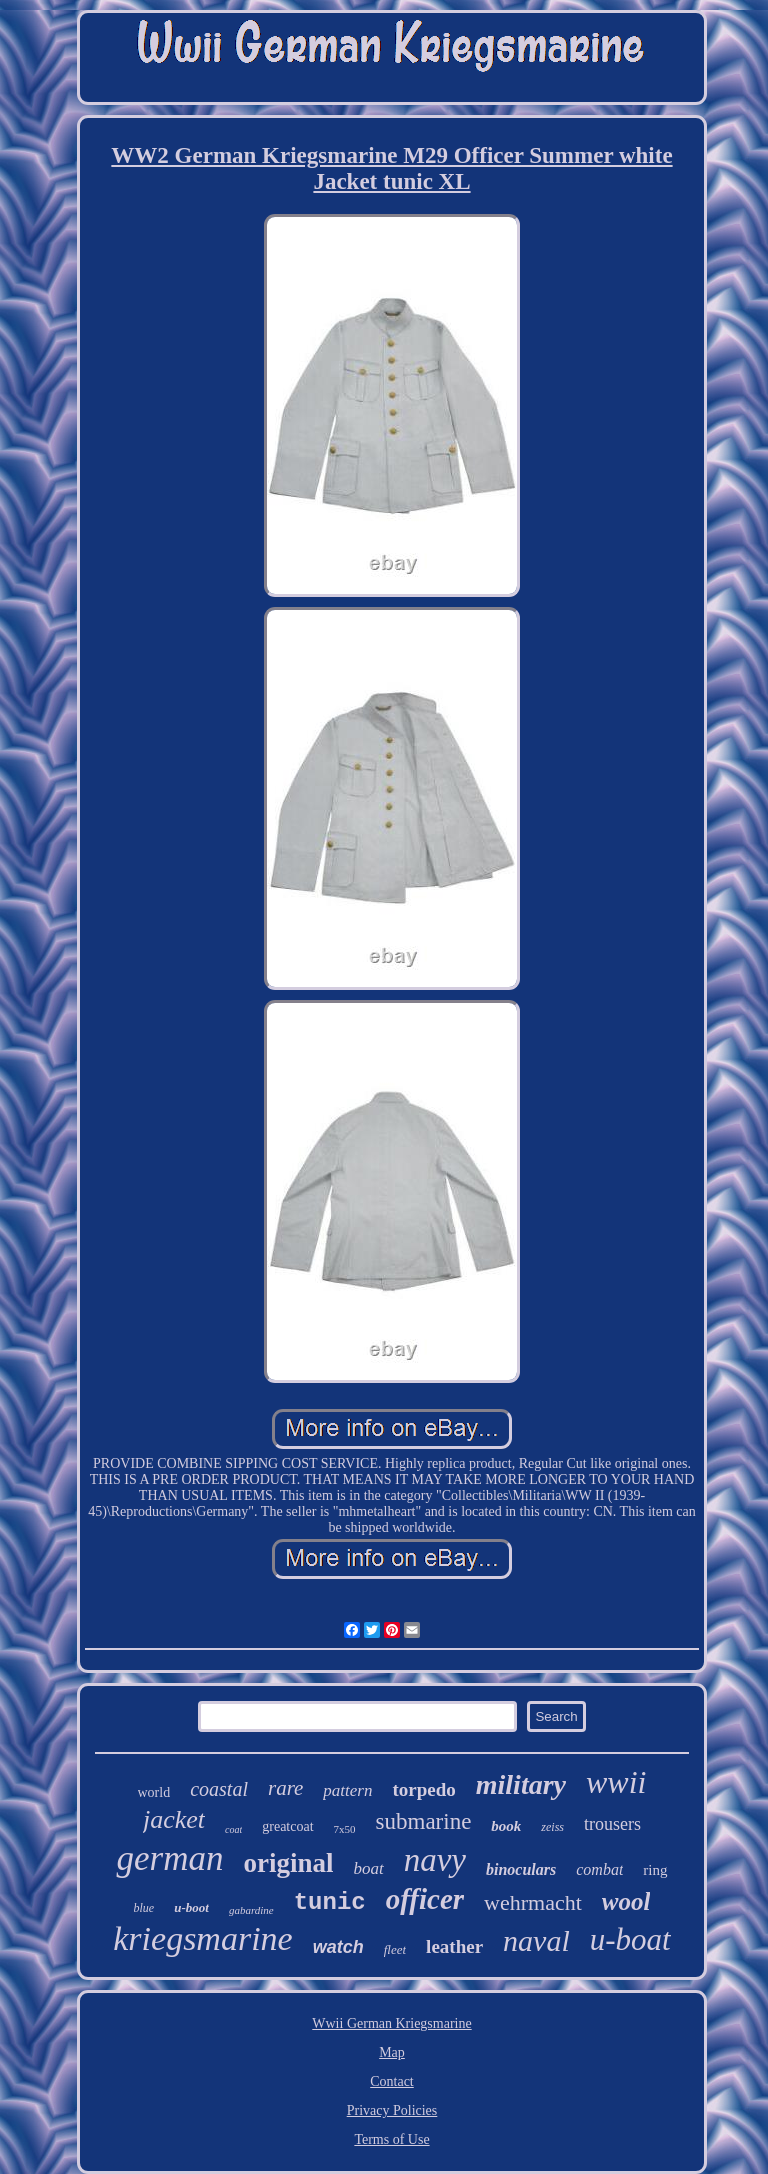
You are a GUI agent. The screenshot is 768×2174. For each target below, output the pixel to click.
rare (285, 1788)
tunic (330, 1902)
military (521, 1784)
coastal (219, 1789)
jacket (174, 1819)
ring (655, 1870)
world (154, 1792)
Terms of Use (391, 2139)
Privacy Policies (392, 2110)
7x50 (345, 1829)
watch (338, 1947)
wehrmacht (533, 1902)
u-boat (630, 1939)
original (288, 1863)
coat (233, 1829)
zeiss (552, 1827)
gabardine (251, 1910)
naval (536, 1940)
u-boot (191, 1907)
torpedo (423, 1789)
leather (454, 1946)
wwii (616, 1782)
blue (144, 1908)
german (169, 1858)
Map (392, 2052)
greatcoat (287, 1826)
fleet (395, 1949)
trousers (612, 1824)
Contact (392, 2081)
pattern (347, 1790)
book (506, 1826)
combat (599, 1869)
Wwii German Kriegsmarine (391, 2023)
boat (368, 1868)
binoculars (521, 1869)
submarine (424, 1821)
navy (435, 1860)
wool (626, 1901)
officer (425, 1899)
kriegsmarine (202, 1938)
